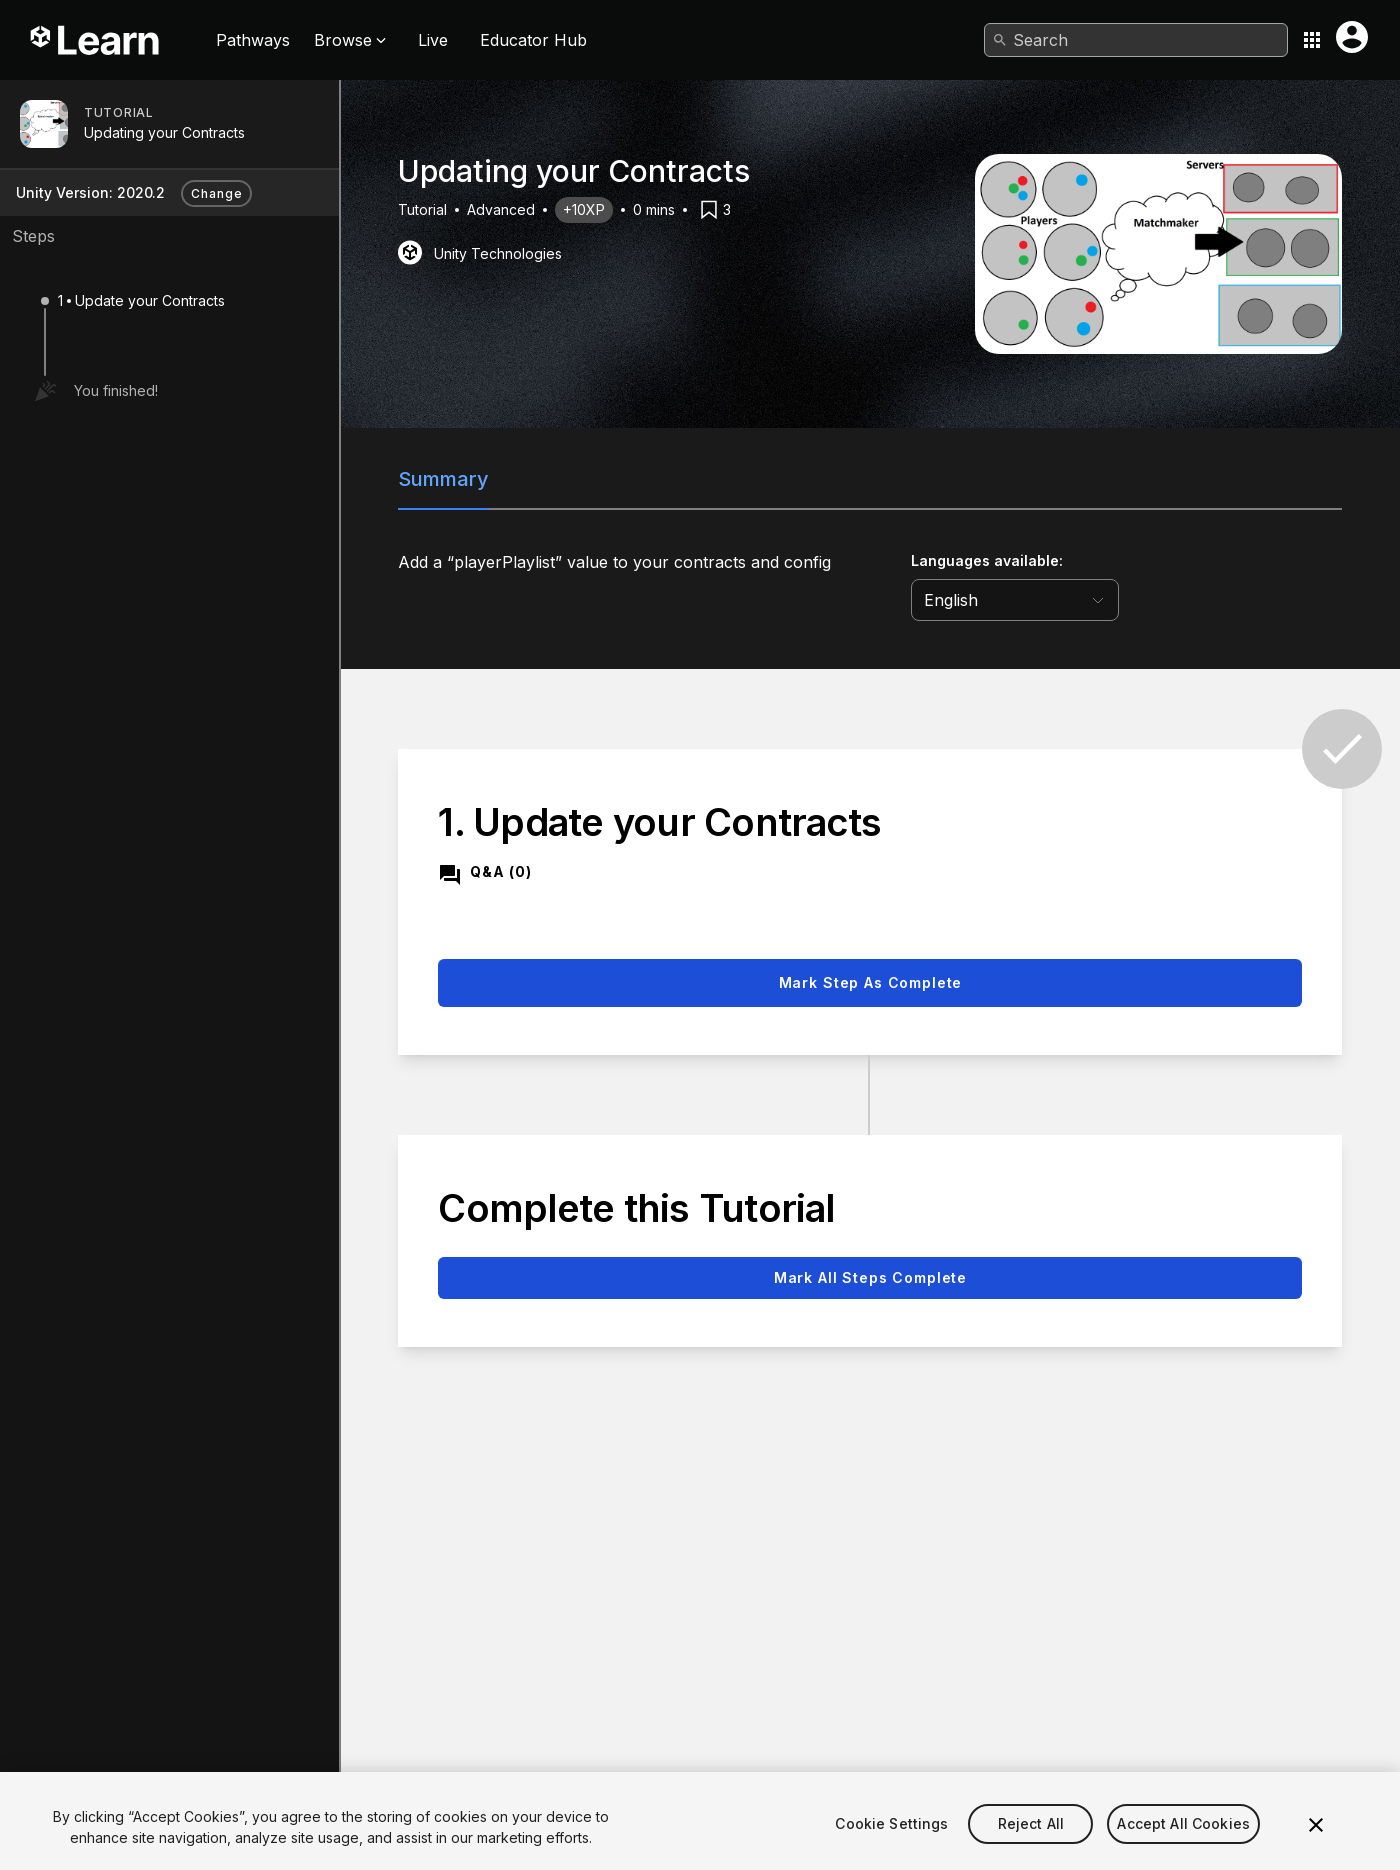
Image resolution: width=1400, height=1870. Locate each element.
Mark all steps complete (870, 1277)
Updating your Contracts (164, 132)
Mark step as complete (871, 982)
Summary (443, 479)
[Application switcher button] (1312, 40)
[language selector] (1015, 600)
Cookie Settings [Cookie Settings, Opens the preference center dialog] (891, 1851)
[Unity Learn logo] (96, 40)
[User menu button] (1352, 37)
